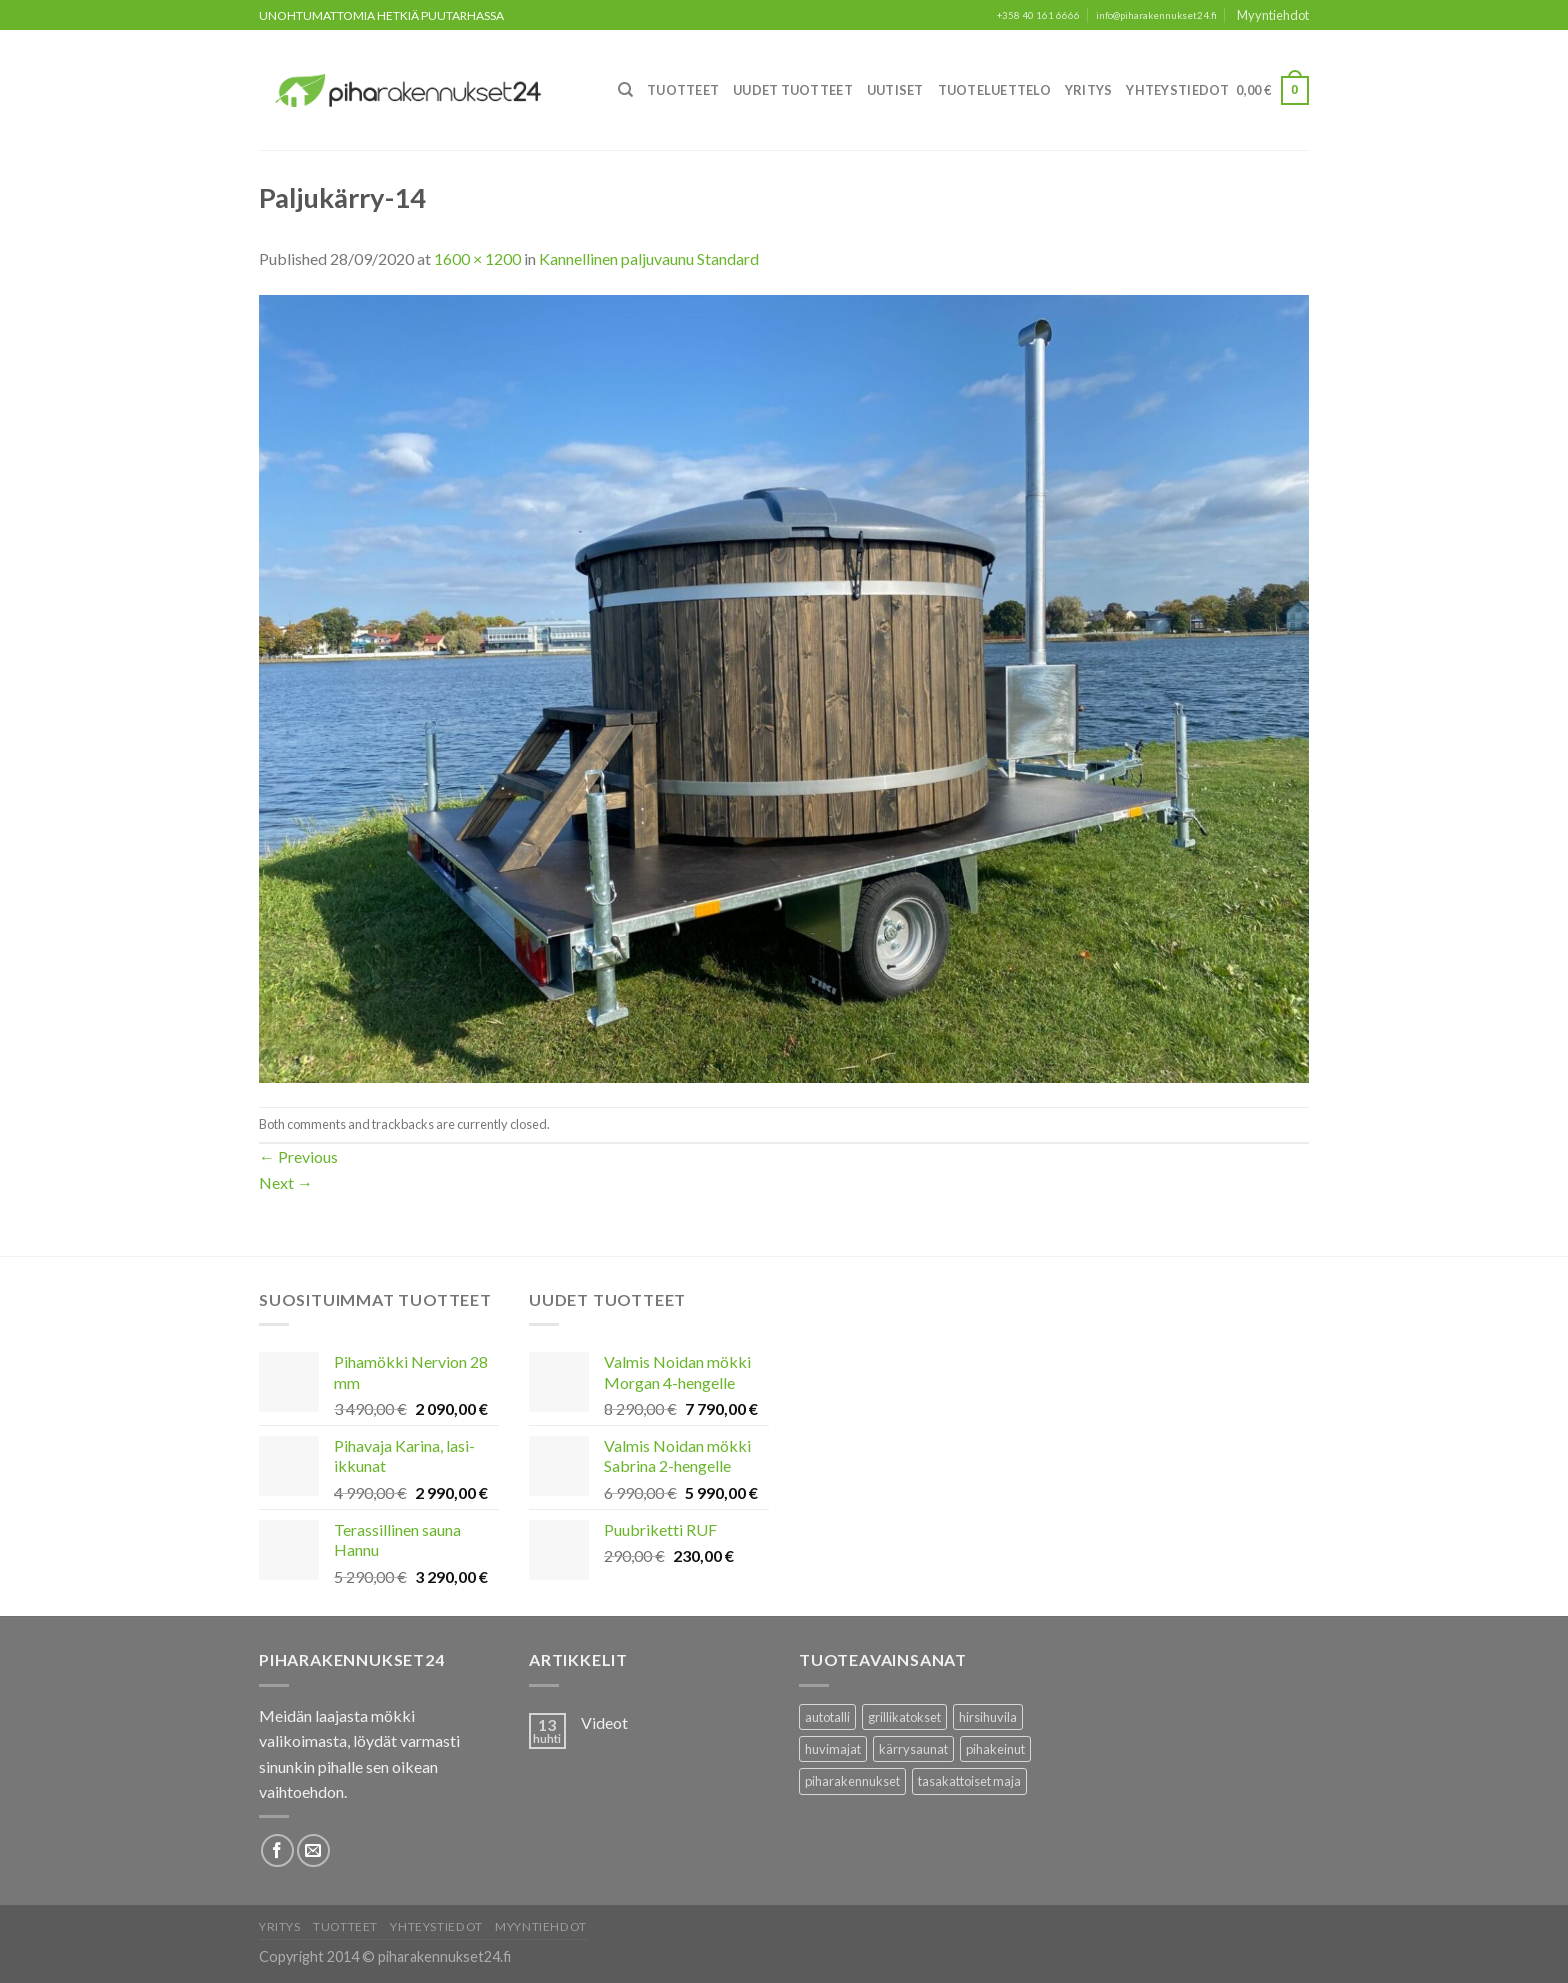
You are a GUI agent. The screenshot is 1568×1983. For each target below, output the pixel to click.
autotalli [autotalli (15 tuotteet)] (827, 1717)
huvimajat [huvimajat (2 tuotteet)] (833, 1749)
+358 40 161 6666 (1038, 15)
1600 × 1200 (477, 258)
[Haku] (625, 90)
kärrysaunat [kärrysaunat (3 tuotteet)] (913, 1749)
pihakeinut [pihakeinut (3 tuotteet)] (995, 1749)
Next (286, 1182)
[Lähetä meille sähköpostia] (313, 1850)
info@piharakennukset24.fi (1156, 15)
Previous (298, 1156)
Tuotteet (683, 90)
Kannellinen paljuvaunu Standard (649, 258)
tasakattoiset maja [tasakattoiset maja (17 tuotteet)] (969, 1781)
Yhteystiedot (1177, 90)
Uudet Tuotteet (793, 90)
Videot (604, 1722)
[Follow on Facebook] (277, 1850)
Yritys (1089, 90)
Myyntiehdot (1273, 15)
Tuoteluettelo (994, 90)
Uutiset (895, 90)
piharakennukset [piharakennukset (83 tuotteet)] (852, 1781)
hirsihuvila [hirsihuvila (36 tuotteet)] (988, 1717)
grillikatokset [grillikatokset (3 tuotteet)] (904, 1717)
